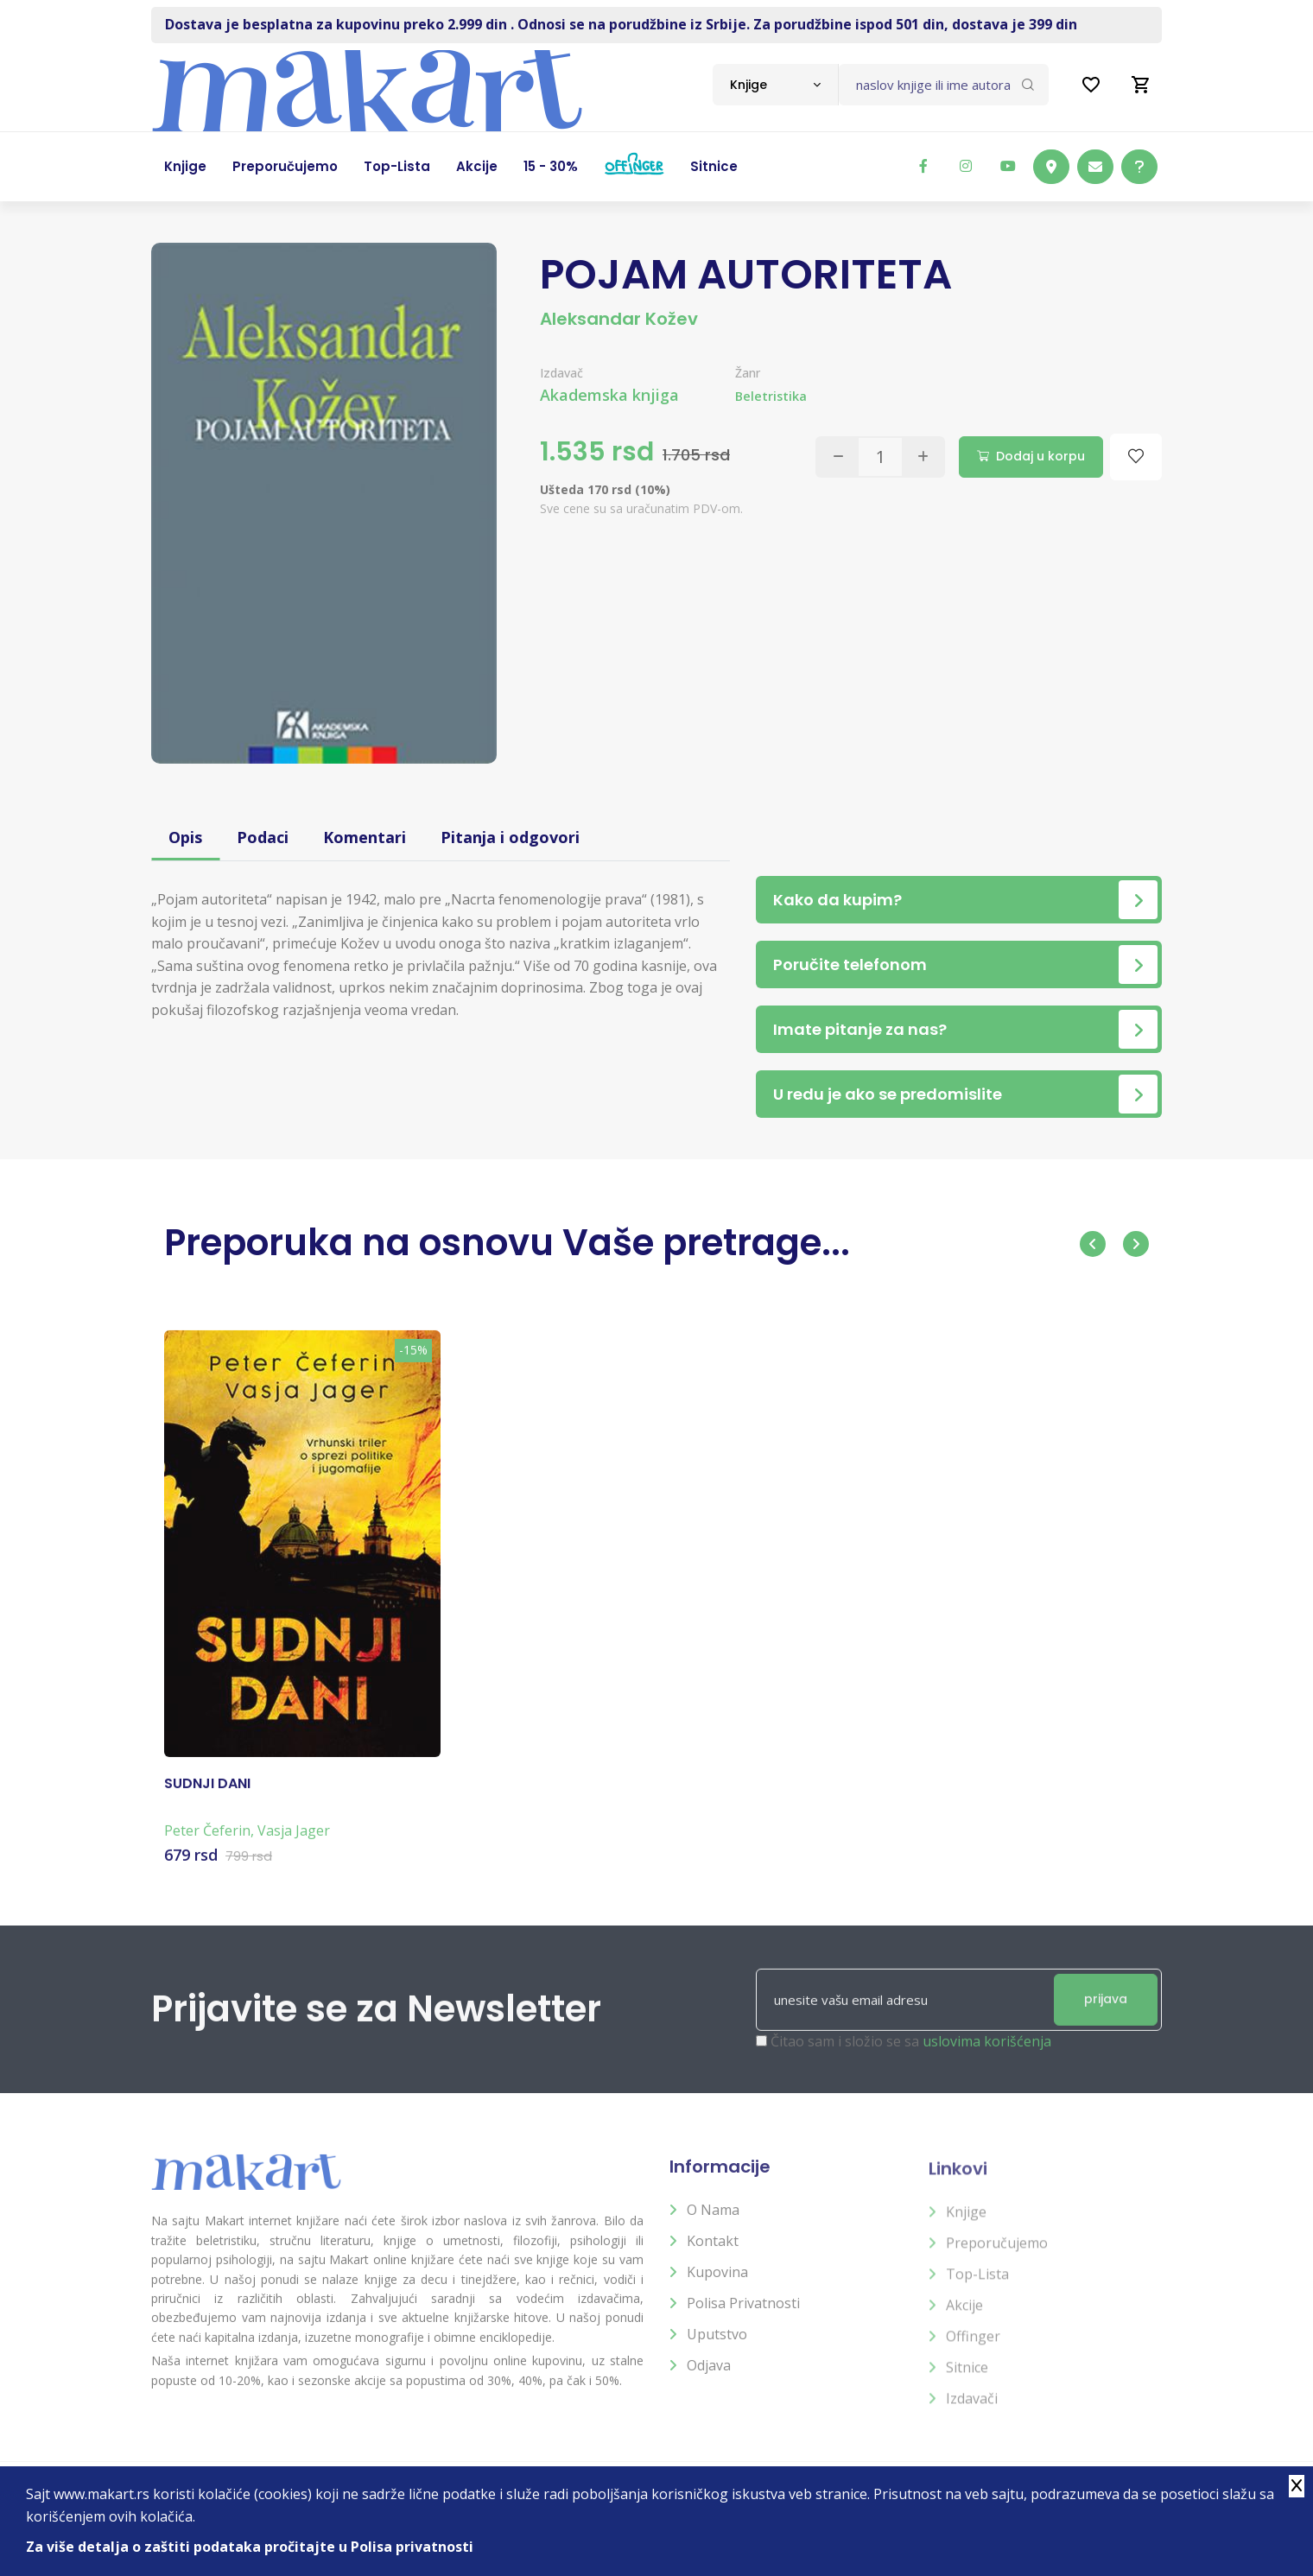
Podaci (263, 837)
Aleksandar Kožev (619, 319)
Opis (185, 837)
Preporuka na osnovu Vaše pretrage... (507, 1242)
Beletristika (771, 396)
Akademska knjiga (609, 394)
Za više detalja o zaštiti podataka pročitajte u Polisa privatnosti (249, 2546)
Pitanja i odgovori (510, 837)
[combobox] (775, 84)
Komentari (364, 837)
